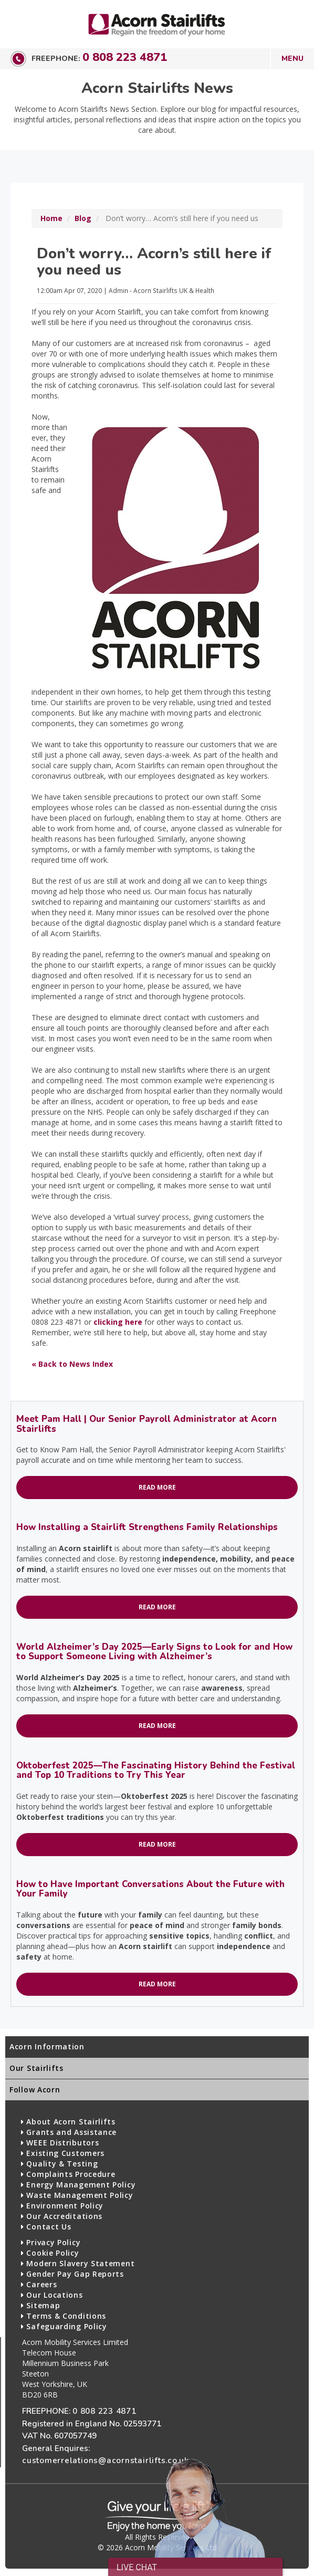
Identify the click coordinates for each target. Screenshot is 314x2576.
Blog (83, 218)
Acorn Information (47, 2046)
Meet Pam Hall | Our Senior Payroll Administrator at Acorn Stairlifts (146, 1423)
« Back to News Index (72, 1364)
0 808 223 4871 (124, 57)
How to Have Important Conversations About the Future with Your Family (150, 1889)
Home (51, 218)
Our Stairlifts (36, 2068)
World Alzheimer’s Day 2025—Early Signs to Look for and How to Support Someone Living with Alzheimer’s (154, 1651)
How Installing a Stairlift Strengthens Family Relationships (147, 1527)
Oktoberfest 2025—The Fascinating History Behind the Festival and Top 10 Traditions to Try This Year (155, 1770)
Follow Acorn (34, 2090)
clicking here (117, 1322)
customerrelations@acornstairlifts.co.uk (105, 2460)
